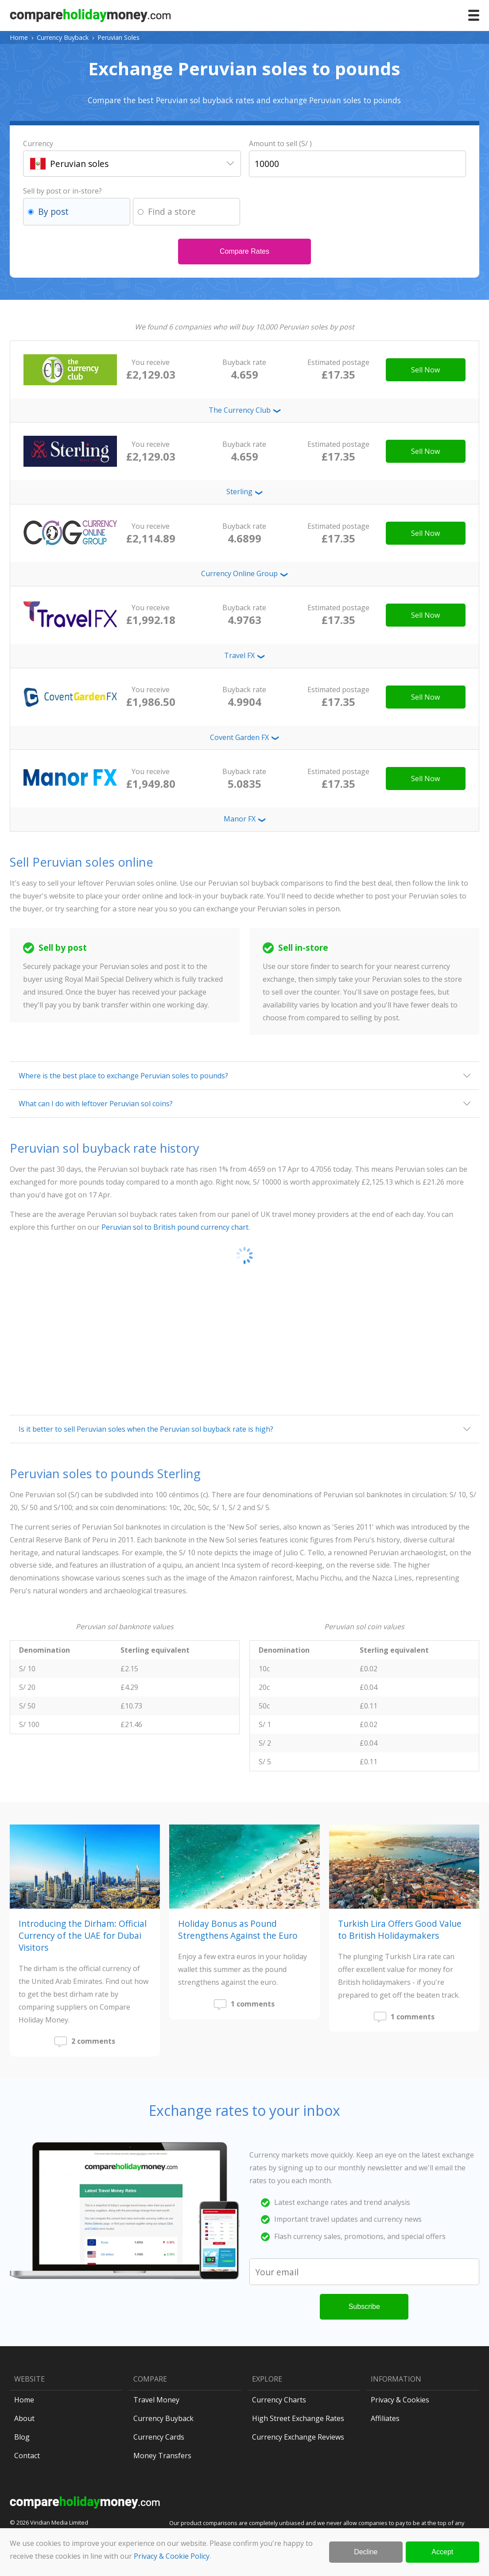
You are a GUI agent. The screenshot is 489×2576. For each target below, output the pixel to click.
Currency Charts (279, 2400)
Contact (27, 2455)
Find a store (172, 211)
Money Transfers (162, 2455)
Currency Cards (158, 2437)
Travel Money (156, 2400)
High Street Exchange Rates (298, 2418)
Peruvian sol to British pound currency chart (174, 1227)
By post (53, 211)
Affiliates (385, 2418)
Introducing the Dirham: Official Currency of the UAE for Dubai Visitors (83, 1935)
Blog (22, 2437)
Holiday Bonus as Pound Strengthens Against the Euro (238, 1929)
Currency (38, 143)
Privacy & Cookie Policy (172, 2556)
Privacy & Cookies (400, 2400)
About (24, 2418)
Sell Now (425, 370)
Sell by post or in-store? (62, 191)
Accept (442, 2552)
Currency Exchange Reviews (298, 2437)
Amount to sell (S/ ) (280, 143)
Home (19, 37)
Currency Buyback (63, 37)
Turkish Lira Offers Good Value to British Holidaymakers (400, 1929)
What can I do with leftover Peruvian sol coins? (96, 1103)
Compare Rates (244, 251)
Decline (365, 2552)
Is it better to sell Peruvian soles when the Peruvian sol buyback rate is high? (146, 1429)
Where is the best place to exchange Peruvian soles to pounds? (123, 1076)
